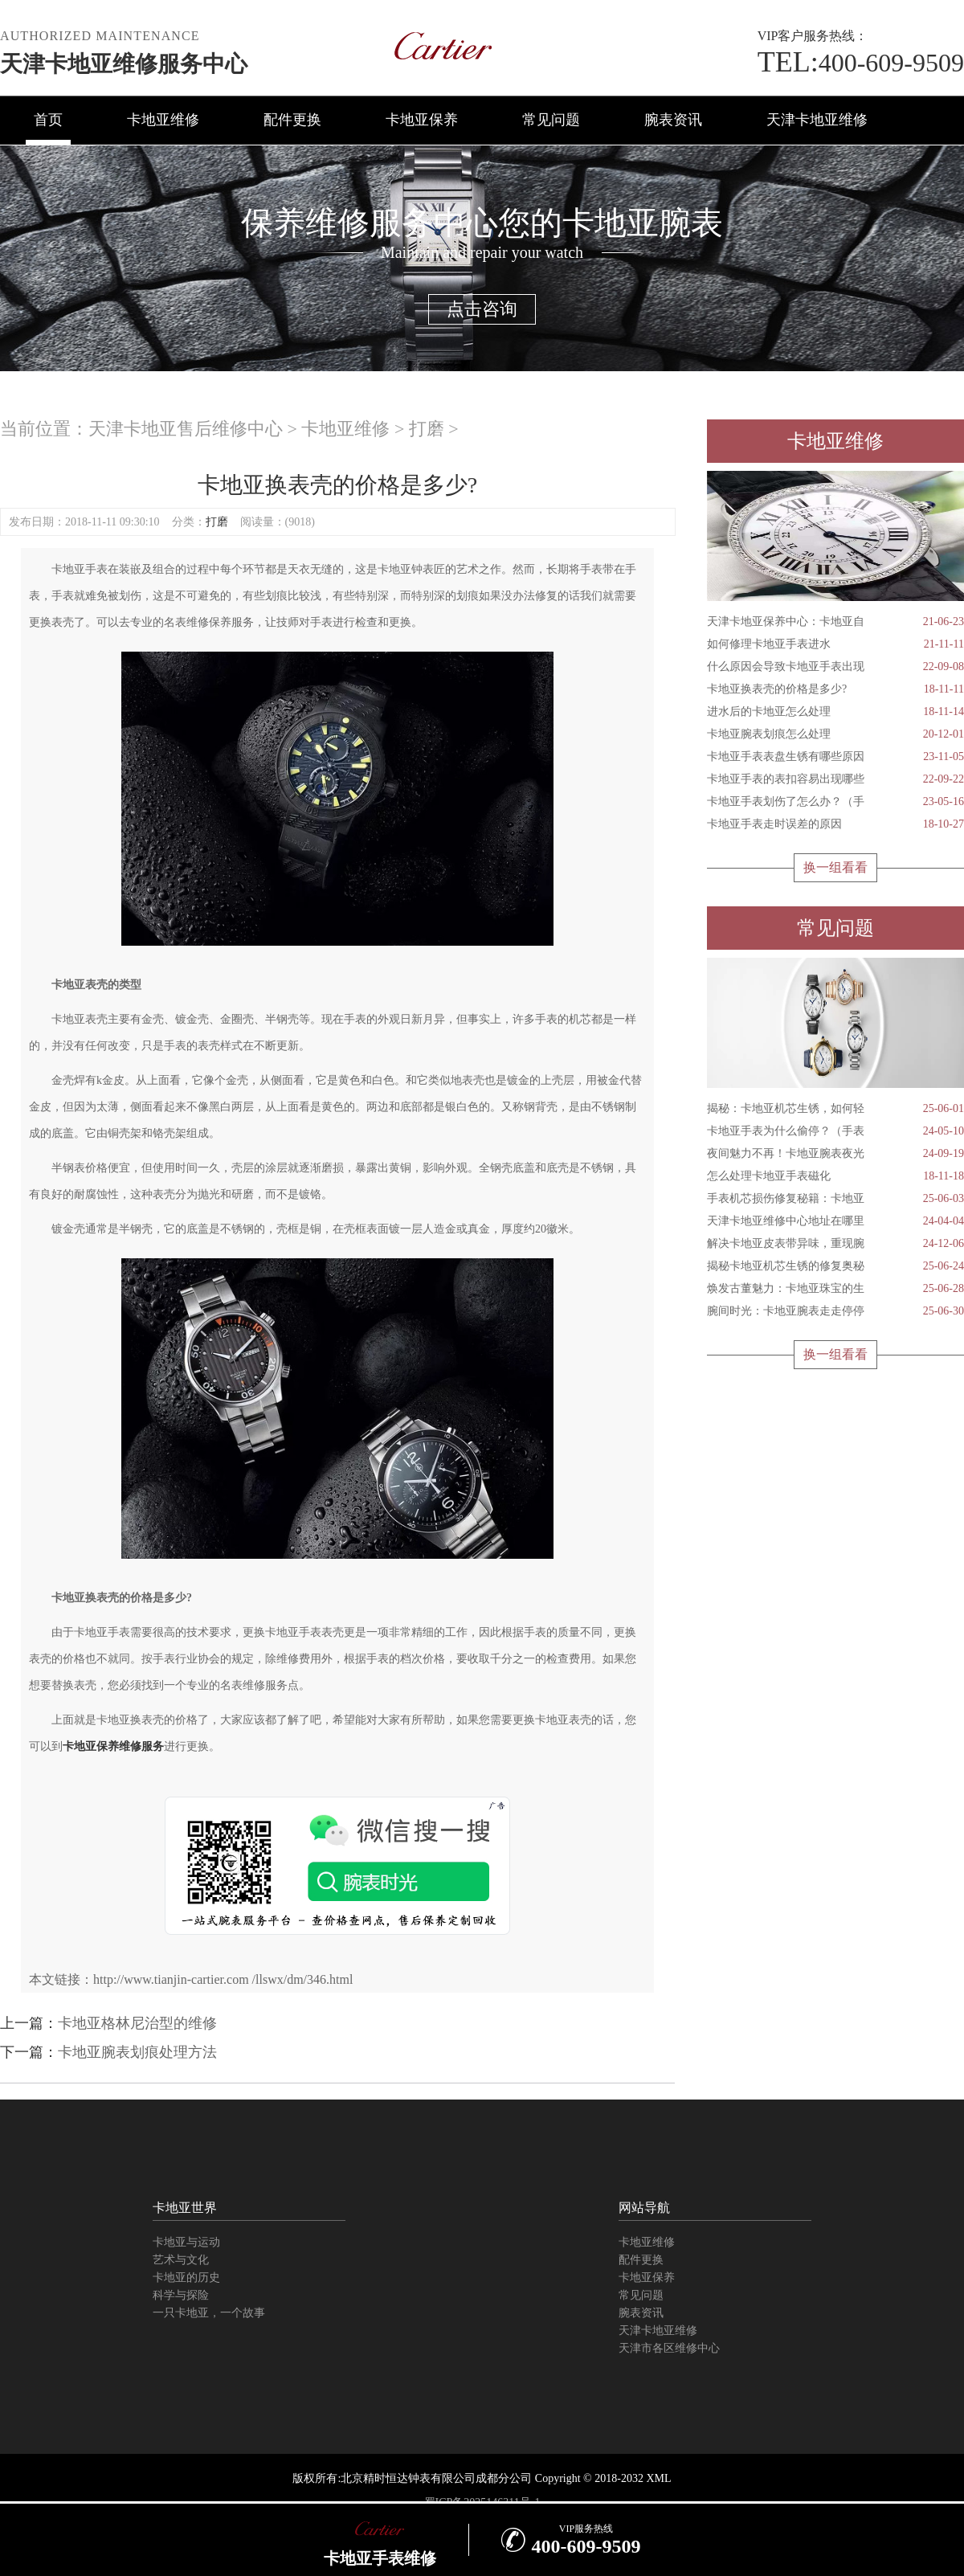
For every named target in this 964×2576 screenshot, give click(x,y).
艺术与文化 (181, 2260)
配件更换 (292, 120)
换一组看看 (835, 867)
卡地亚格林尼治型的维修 (137, 2023)
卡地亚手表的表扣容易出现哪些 (835, 779)
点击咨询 (482, 309)
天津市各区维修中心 (669, 2348)
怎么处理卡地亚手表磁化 (835, 1176)
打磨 (426, 429)
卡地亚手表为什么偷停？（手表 (835, 1131)
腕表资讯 (673, 120)
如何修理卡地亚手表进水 (835, 644)
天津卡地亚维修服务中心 (123, 63)
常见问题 (551, 120)
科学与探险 (181, 2295)
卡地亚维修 (163, 120)
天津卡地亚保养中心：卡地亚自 (835, 622)
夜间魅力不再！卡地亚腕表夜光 (835, 1154)
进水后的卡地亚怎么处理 (835, 712)
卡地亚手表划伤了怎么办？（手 (835, 802)
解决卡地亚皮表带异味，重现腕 (835, 1244)
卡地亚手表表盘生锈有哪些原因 (835, 757)
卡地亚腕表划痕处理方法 (137, 2052)
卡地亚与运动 (186, 2242)
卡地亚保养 (422, 120)
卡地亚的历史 (186, 2277)
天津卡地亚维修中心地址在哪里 (835, 1221)
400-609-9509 (861, 62)
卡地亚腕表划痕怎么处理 (835, 734)
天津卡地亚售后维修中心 (185, 429)
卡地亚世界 (185, 2207)
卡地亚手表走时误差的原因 (835, 824)
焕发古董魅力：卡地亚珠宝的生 (835, 1289)
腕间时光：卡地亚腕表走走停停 (835, 1311)
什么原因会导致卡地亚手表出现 (835, 667)
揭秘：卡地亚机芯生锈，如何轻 (835, 1109)
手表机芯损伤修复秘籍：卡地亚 (835, 1199)
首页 (48, 120)
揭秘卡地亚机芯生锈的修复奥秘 (835, 1266)
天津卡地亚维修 (817, 120)
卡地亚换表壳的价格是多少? (835, 689)
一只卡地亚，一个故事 (209, 2313)
